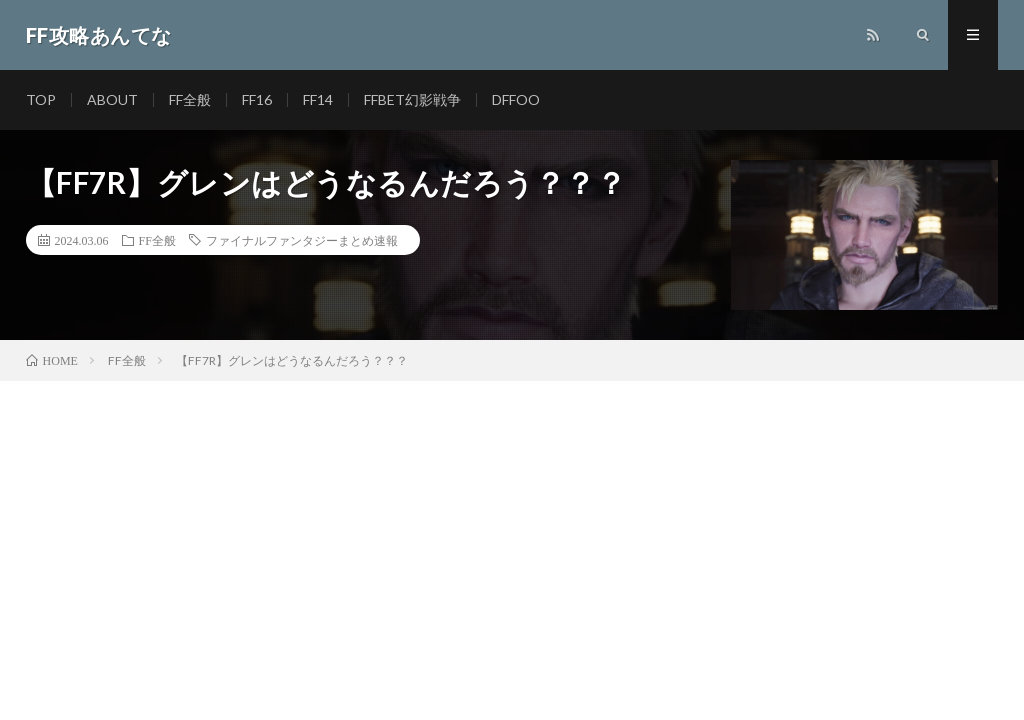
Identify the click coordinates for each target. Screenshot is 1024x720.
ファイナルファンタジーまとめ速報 (302, 240)
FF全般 (190, 99)
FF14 (318, 99)
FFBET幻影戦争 (412, 99)
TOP (41, 99)
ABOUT (112, 99)
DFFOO (516, 99)
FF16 (257, 99)
